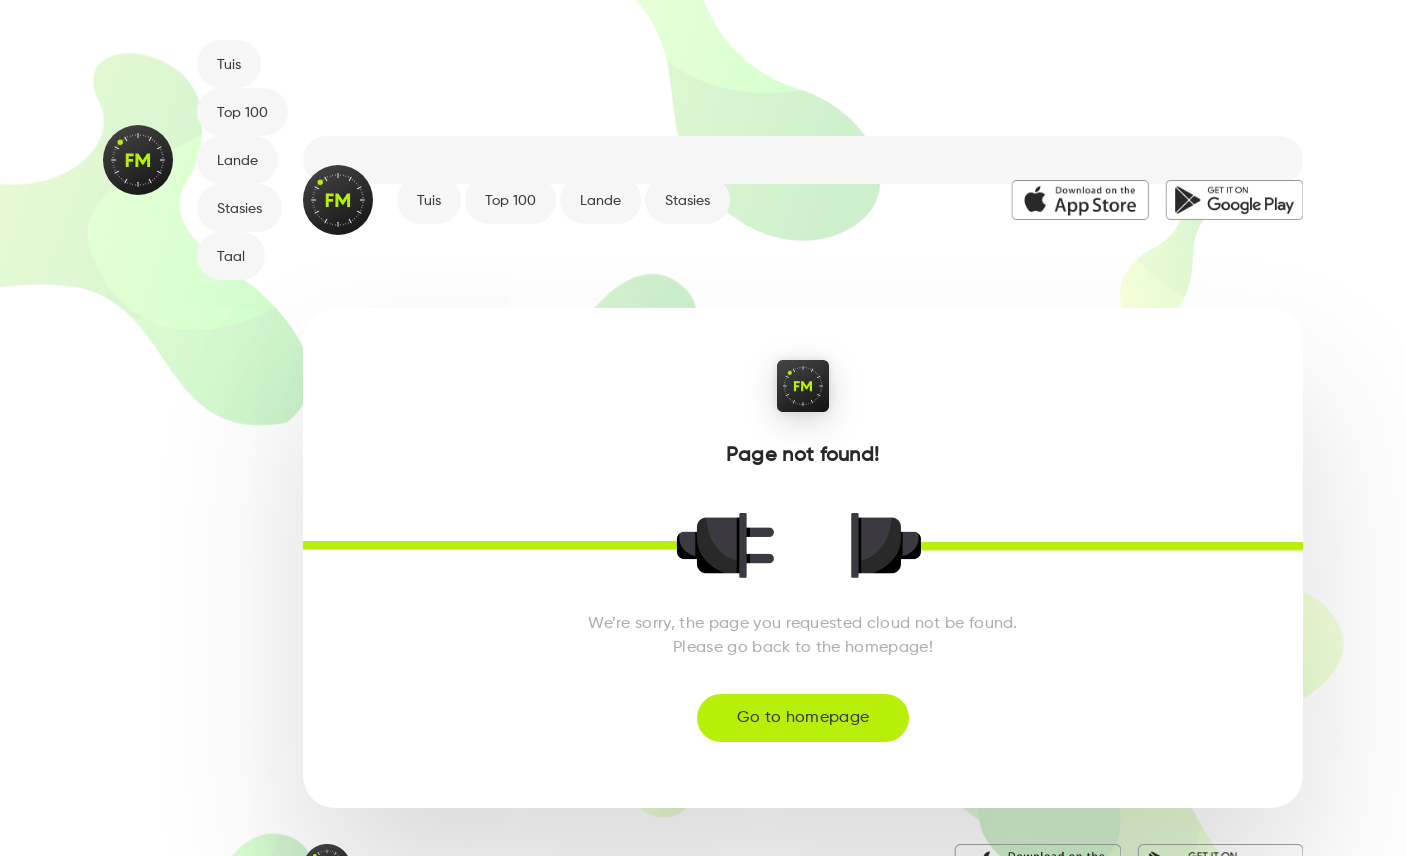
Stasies (239, 209)
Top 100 (242, 113)
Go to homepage (803, 718)
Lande (237, 161)
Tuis (229, 65)
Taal (231, 257)
